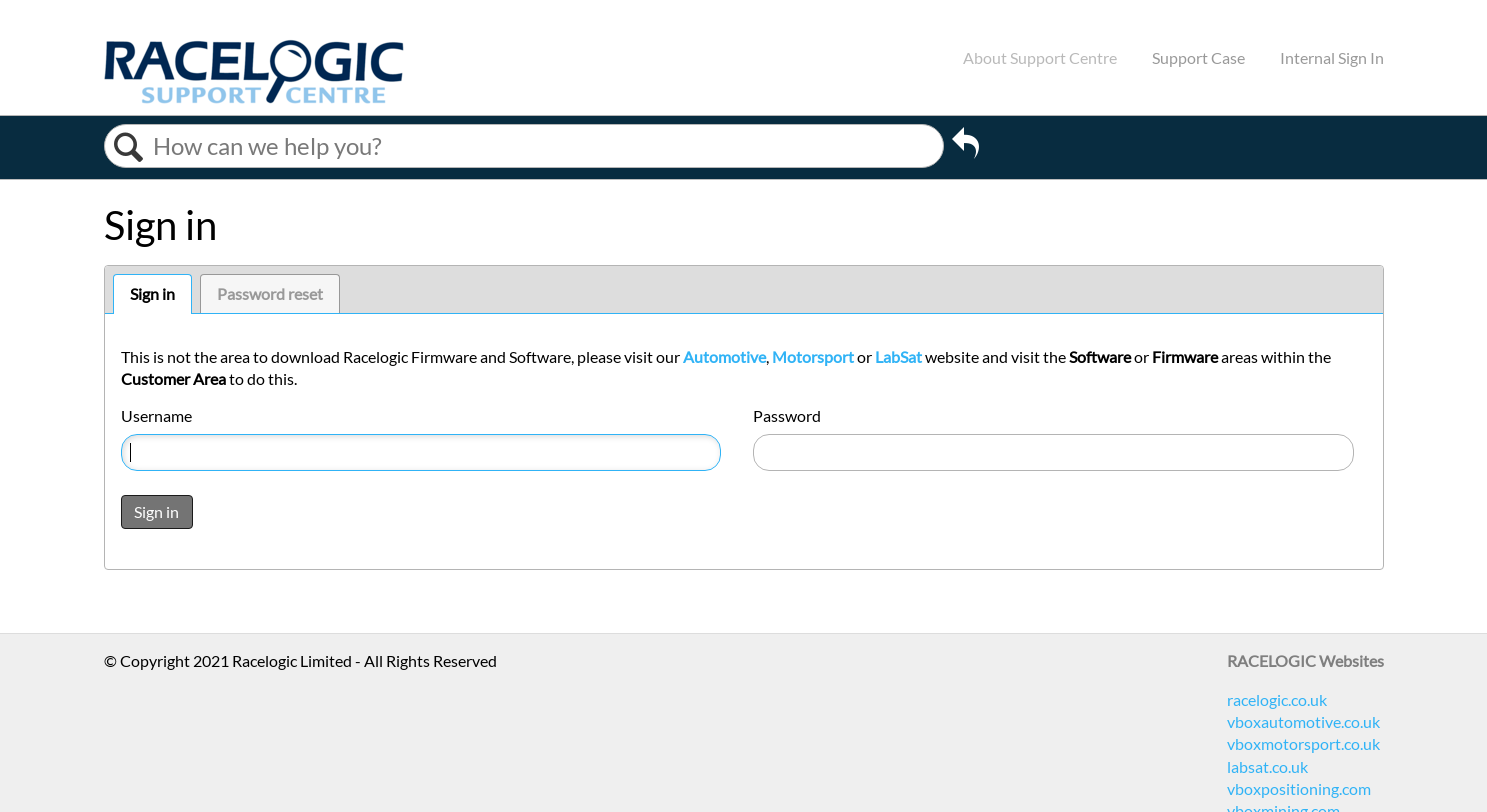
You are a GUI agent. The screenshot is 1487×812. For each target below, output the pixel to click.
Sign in (152, 293)
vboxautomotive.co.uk (1303, 721)
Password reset (270, 293)
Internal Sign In (1332, 57)
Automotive (724, 356)
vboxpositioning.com (1299, 788)
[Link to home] (254, 97)
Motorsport (813, 356)
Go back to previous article (965, 146)
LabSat (898, 356)
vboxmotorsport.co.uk (1303, 743)
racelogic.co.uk (1277, 699)
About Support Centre (1040, 57)
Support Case (1198, 57)
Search (129, 147)
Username (156, 415)
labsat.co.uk (1267, 766)
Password (787, 415)
